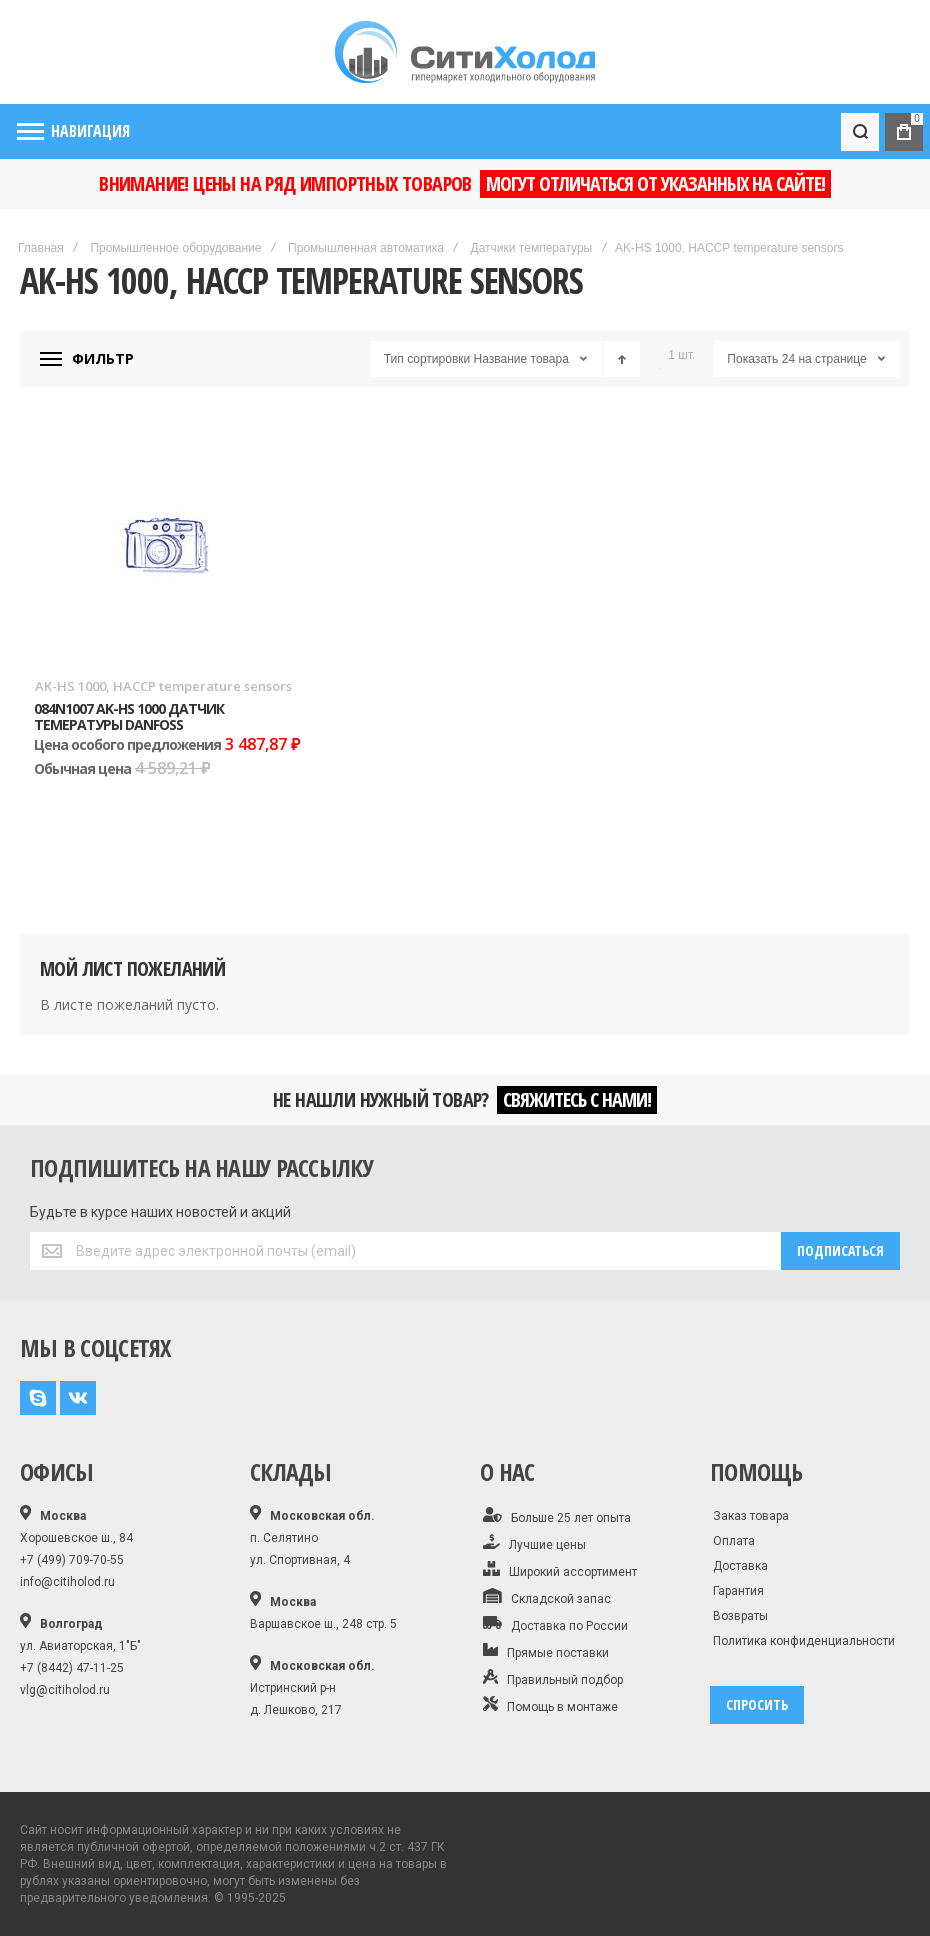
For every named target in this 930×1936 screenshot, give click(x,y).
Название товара (521, 359)
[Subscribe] (840, 1251)
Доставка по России (555, 1624)
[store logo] (465, 52)
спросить (757, 1704)
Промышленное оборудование (175, 248)
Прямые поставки (546, 1651)
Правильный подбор (553, 1678)
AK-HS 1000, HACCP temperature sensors (163, 686)
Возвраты (740, 1616)
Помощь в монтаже (550, 1705)
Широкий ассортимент (560, 1570)
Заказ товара (751, 1516)
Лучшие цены (534, 1543)
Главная (41, 248)
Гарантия (738, 1591)
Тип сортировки (427, 359)
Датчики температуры (532, 248)
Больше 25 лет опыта (557, 1516)
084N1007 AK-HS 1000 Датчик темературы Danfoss (129, 716)
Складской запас (547, 1597)
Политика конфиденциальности (804, 1641)
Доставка (740, 1566)
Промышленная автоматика (366, 248)
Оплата (734, 1541)
